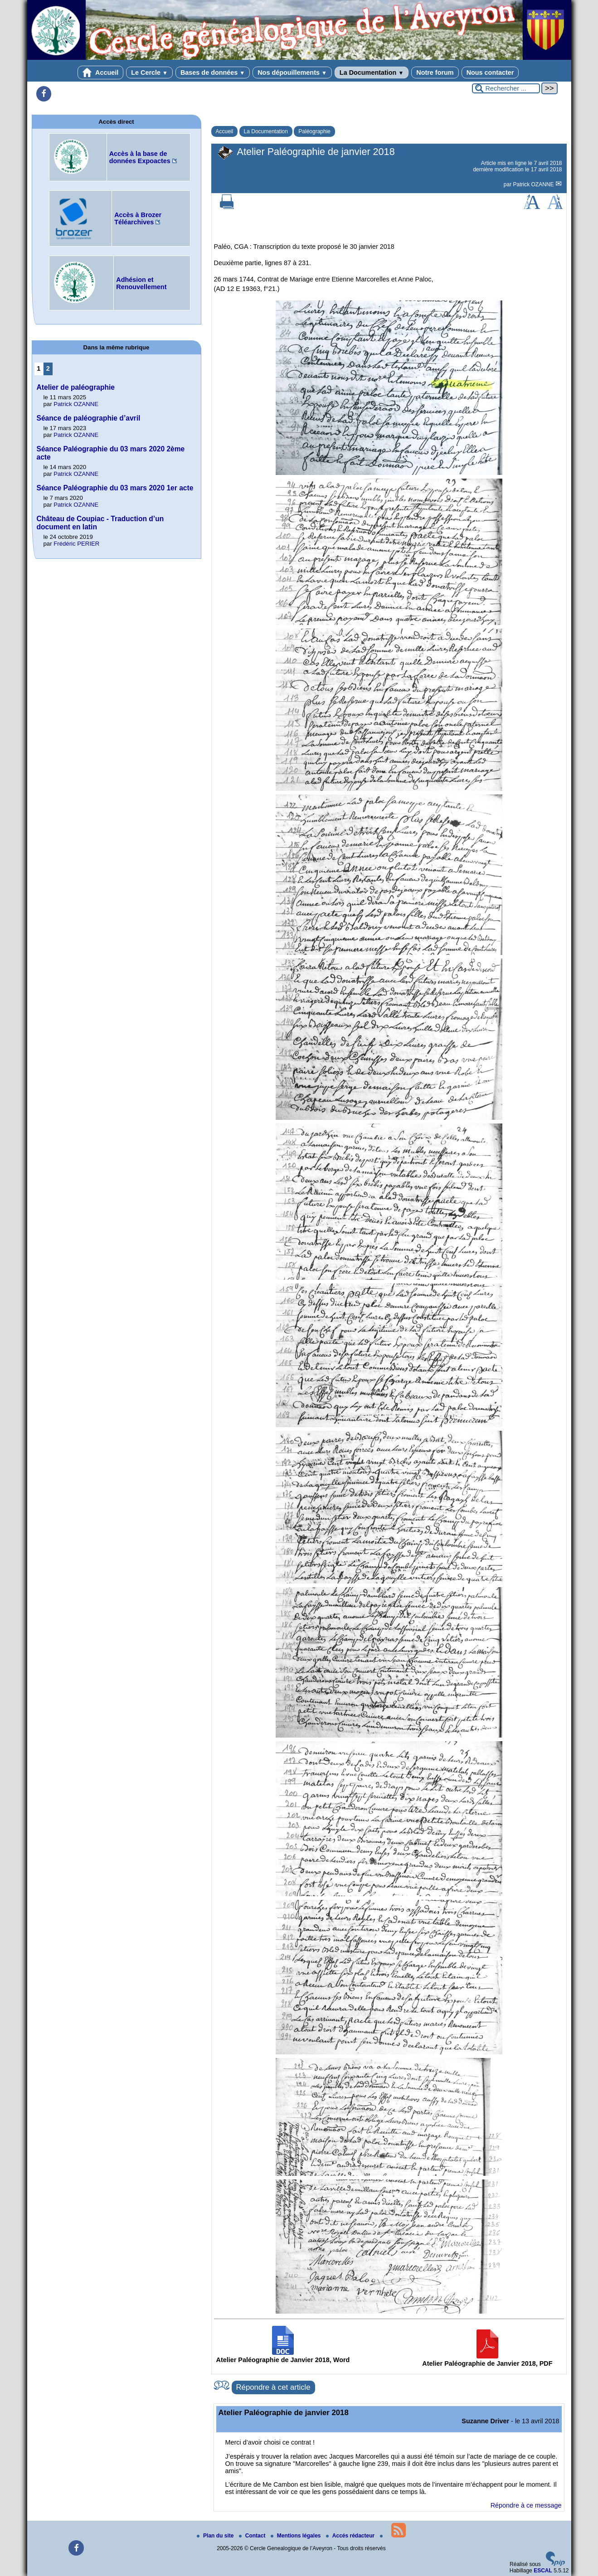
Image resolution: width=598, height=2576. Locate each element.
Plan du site (216, 2535)
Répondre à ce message (526, 2505)
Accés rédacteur (351, 2535)
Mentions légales (296, 2535)
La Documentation (372, 72)
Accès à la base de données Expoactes (139, 157)
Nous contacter (490, 72)
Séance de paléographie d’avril (89, 418)
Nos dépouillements (292, 72)
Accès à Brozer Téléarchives (137, 218)
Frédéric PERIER (76, 543)
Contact (253, 2535)
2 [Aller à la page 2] (48, 368)
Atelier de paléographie (76, 387)
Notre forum (434, 72)
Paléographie (314, 131)
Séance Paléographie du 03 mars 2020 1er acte (115, 488)
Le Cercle (149, 72)
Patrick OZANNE (534, 184)
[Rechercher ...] (506, 88)
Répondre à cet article (273, 2387)
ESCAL (543, 2570)
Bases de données (212, 72)
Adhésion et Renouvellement (141, 283)
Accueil (101, 72)
